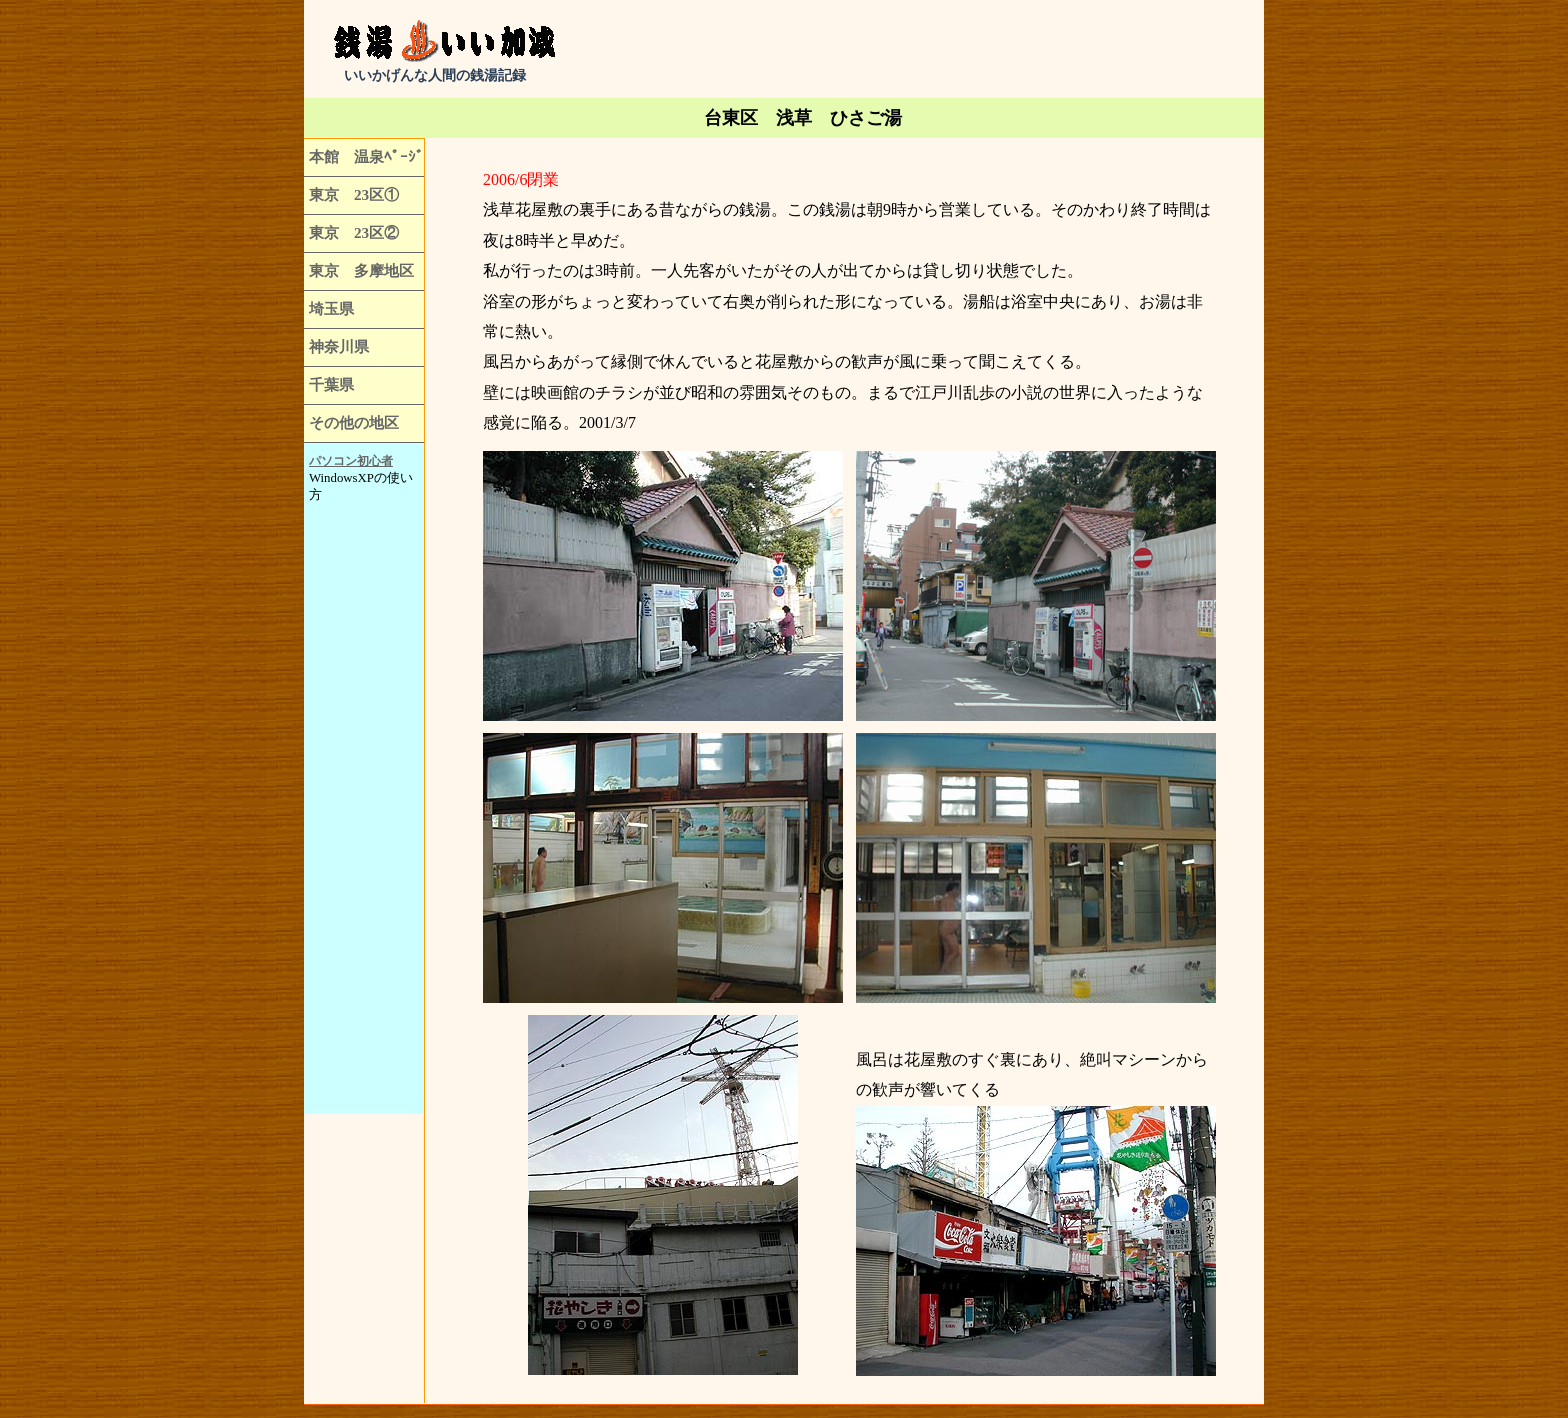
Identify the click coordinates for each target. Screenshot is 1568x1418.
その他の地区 (354, 422)
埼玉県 (331, 308)
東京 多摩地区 (361, 270)
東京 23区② (354, 232)
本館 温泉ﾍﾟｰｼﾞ (366, 156)
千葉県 (331, 384)
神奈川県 (339, 346)
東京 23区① (354, 194)
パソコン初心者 (351, 461)
